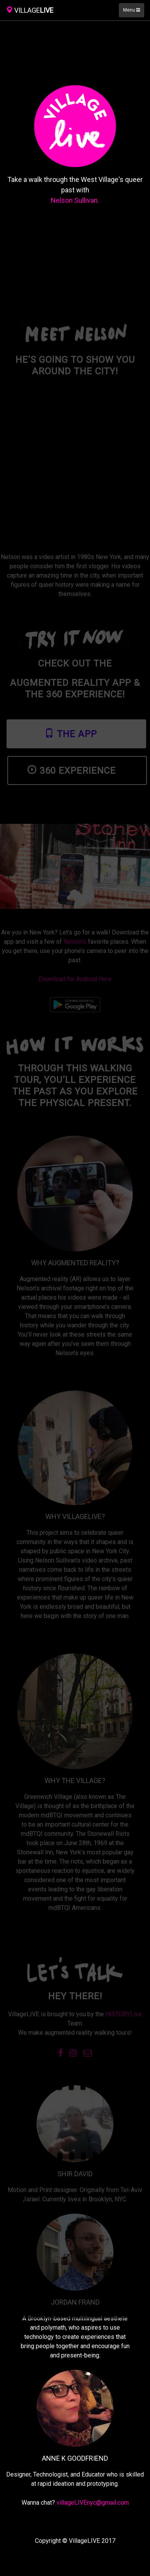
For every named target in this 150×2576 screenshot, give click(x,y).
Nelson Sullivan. (75, 200)
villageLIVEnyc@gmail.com (93, 2502)
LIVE (29, 10)
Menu (131, 10)
